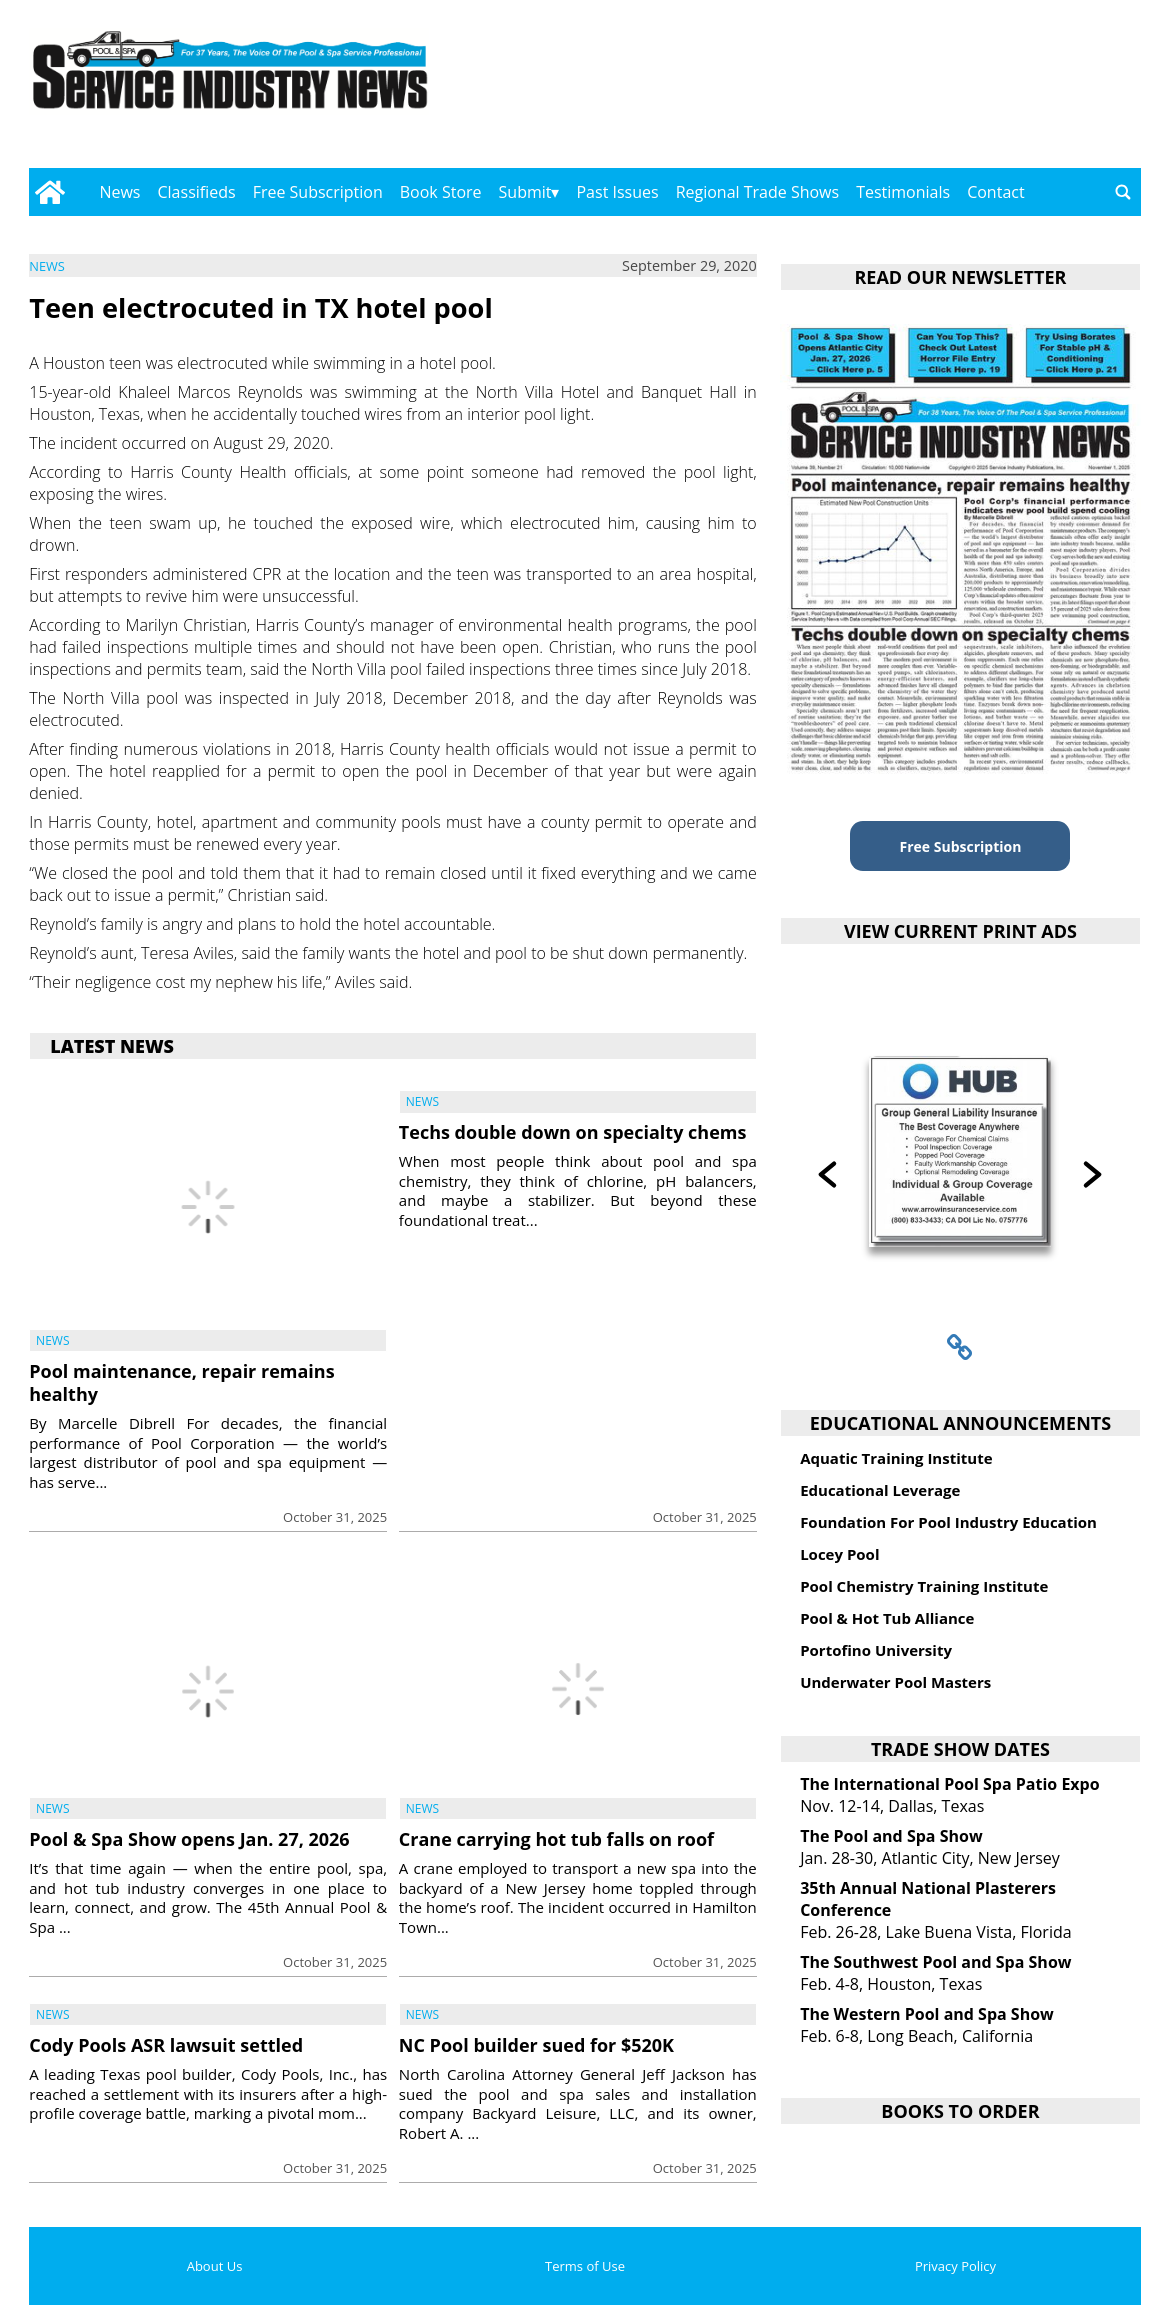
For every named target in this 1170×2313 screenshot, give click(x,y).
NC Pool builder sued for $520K (536, 2045)
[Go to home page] (49, 192)
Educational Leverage (880, 1490)
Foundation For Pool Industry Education (948, 1522)
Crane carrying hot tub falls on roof (556, 1839)
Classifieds (197, 192)
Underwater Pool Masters (895, 1682)
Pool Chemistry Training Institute (924, 1586)
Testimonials (903, 192)
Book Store (441, 192)
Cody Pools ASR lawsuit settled (166, 2045)
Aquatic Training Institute (896, 1458)
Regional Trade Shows (758, 192)
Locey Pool (839, 1554)
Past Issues (617, 192)
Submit (525, 192)
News (119, 192)
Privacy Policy (955, 2266)
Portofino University (876, 1650)
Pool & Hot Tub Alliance (887, 1618)
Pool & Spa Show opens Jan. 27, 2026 (189, 1839)
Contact (995, 192)
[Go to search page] (1123, 192)
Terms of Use (585, 2266)
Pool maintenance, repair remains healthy (181, 1382)
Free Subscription (318, 192)
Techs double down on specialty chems (573, 1132)
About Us (215, 2266)
